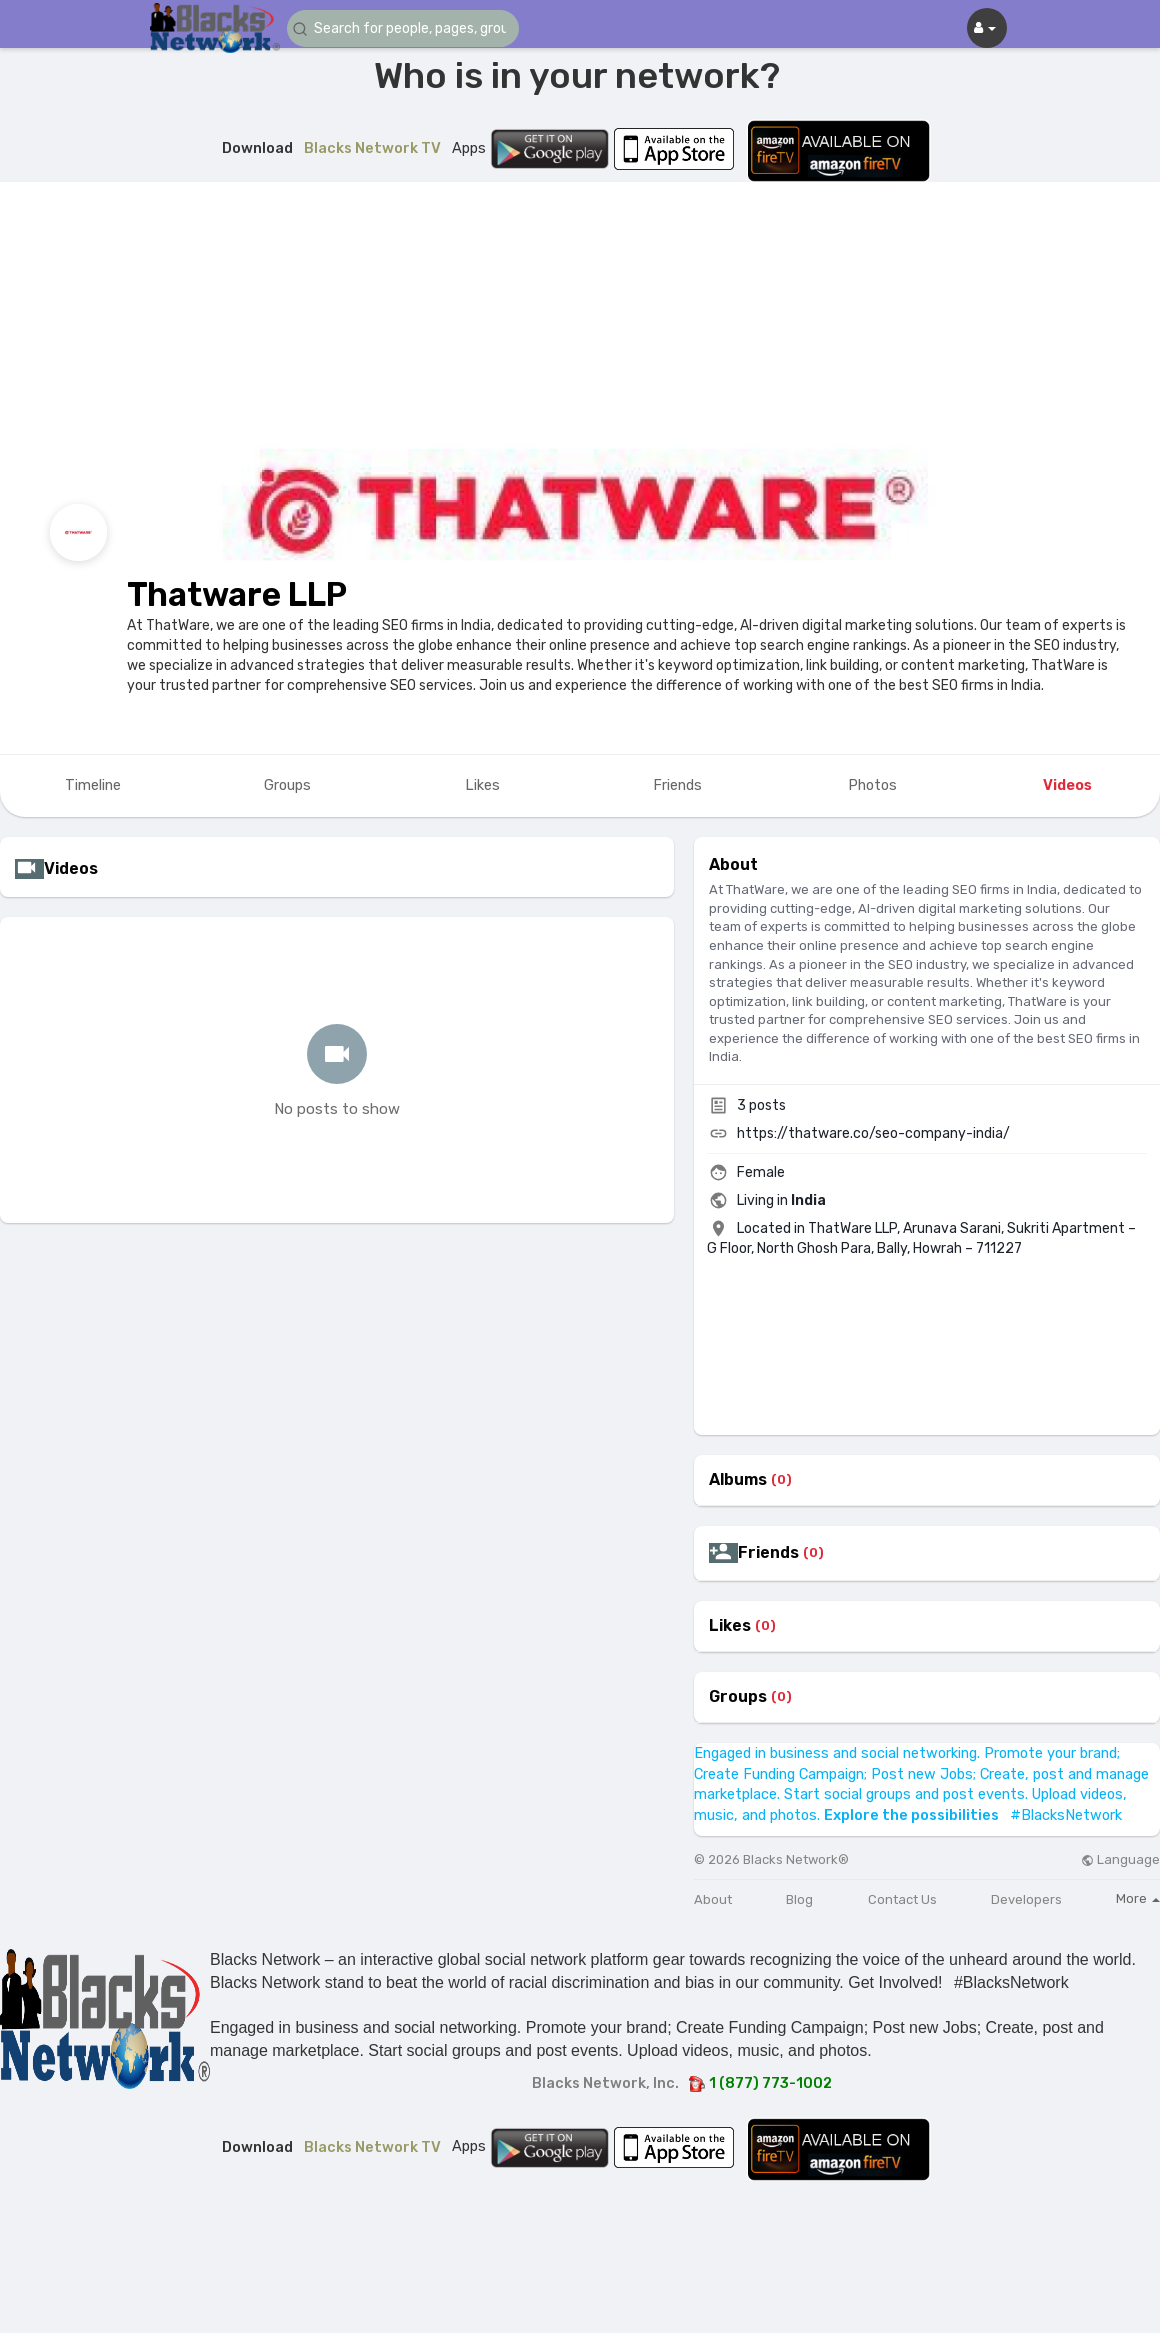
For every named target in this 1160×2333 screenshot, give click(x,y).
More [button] (1138, 1898)
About (713, 1899)
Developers (1026, 1899)
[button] (407, 28)
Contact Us (902, 1899)
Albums (738, 1480)
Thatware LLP (237, 594)
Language (1120, 1859)
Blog (799, 1899)
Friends (768, 1553)
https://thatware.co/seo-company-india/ (873, 1133)
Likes (730, 1626)
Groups (738, 1697)
